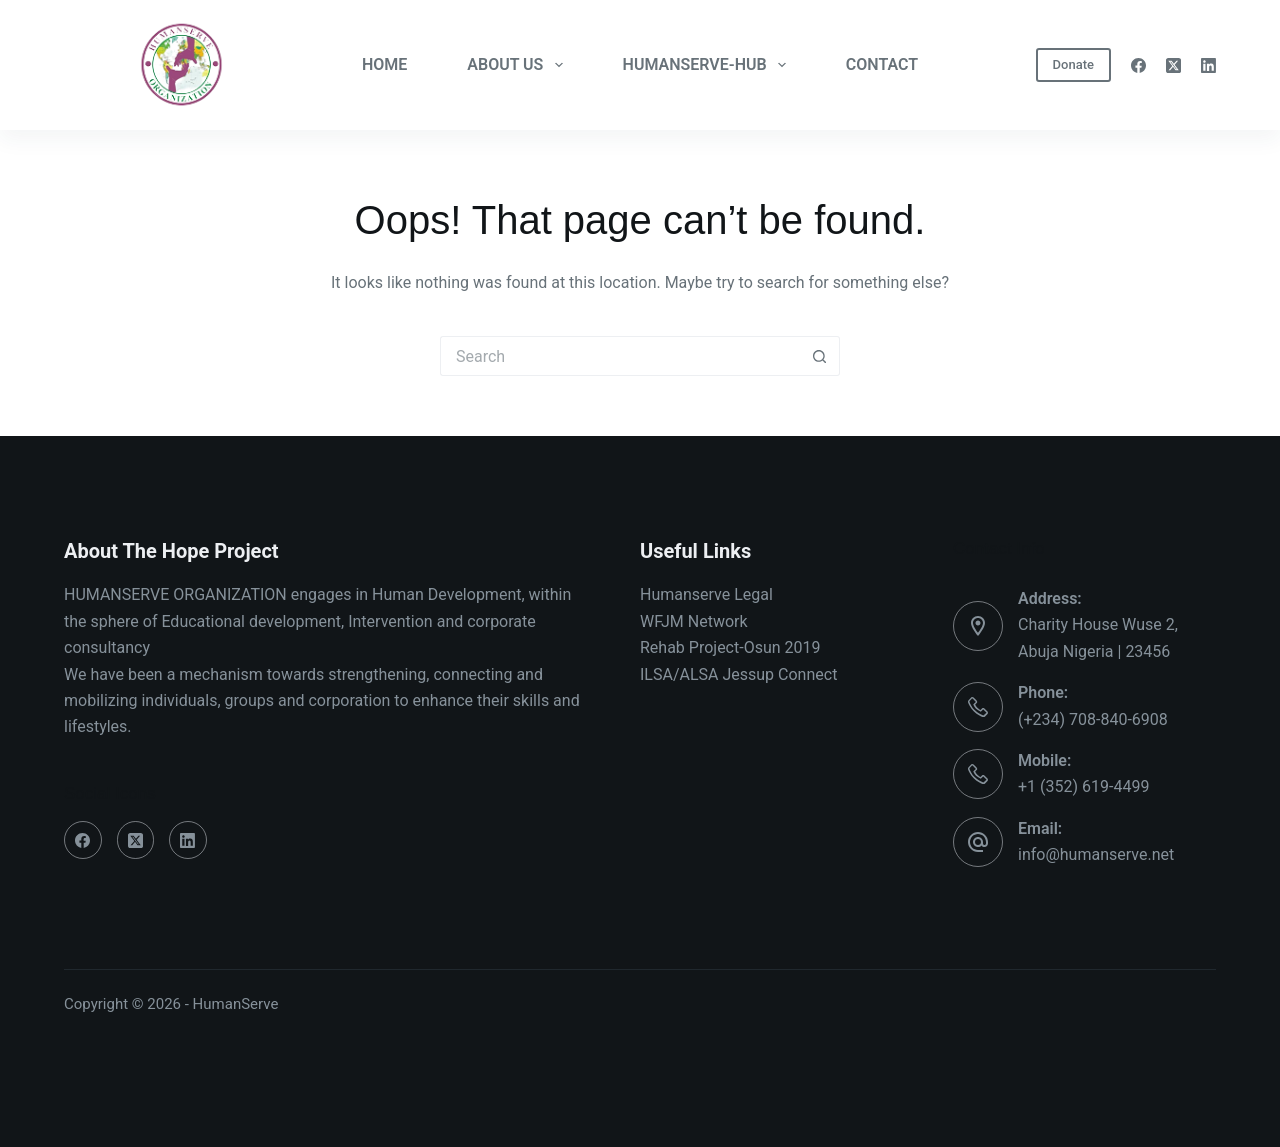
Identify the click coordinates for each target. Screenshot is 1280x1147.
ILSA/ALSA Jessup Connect (738, 674)
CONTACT (882, 64)
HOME (384, 64)
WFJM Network (694, 621)
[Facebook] (1138, 65)
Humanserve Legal (706, 594)
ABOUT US (518, 65)
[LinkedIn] (1208, 65)
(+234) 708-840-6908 (1093, 719)
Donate (1073, 64)
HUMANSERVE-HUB (708, 65)
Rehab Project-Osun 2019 (730, 647)
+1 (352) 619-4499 (1083, 786)
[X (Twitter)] (1173, 65)
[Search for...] (620, 356)
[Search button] (820, 356)
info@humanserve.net (1096, 854)
